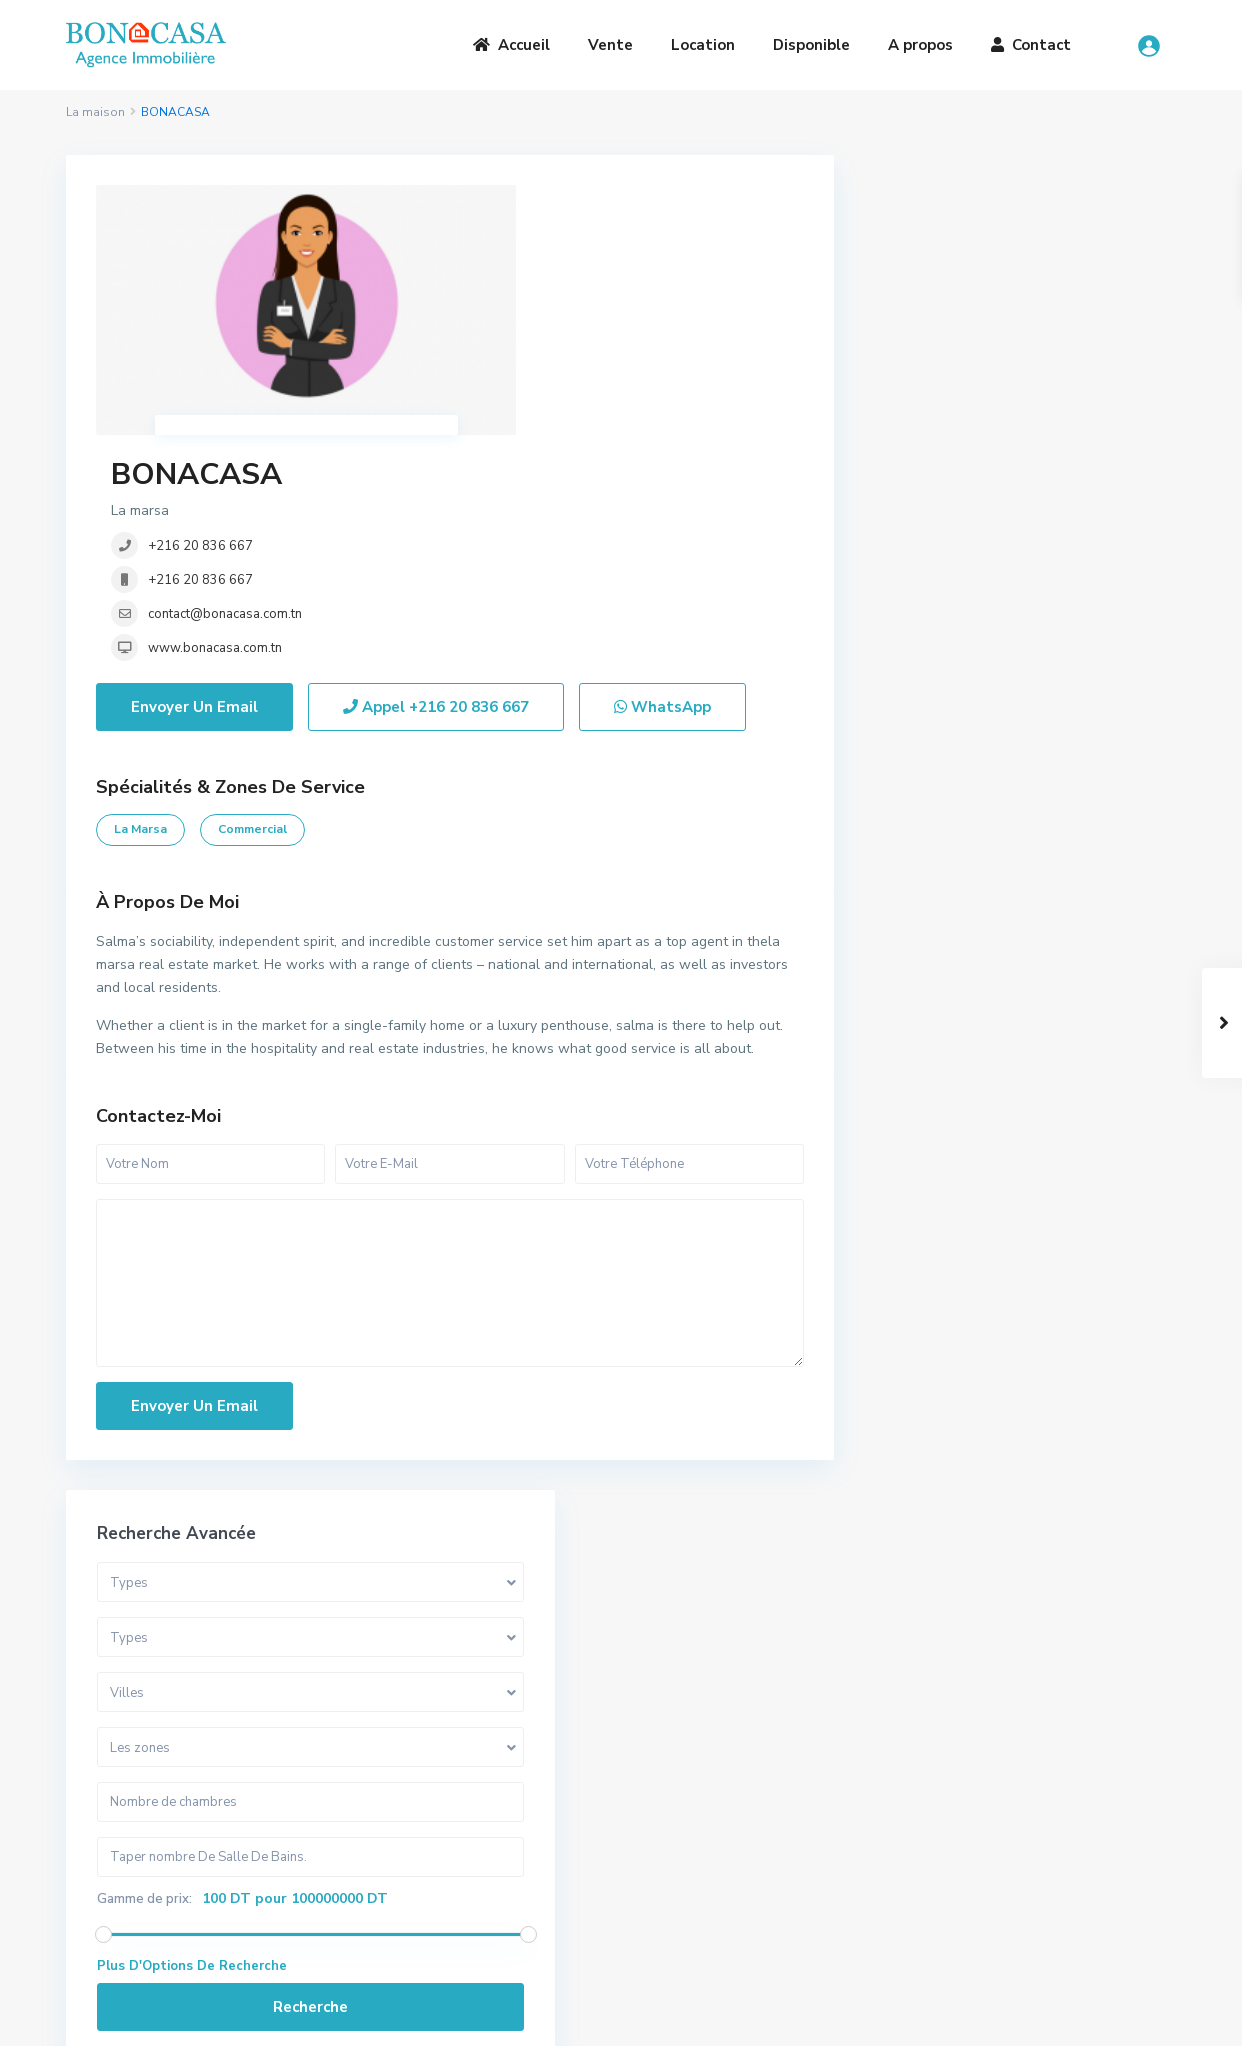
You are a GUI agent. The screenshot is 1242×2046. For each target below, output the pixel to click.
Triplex (917, 981)
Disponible (811, 45)
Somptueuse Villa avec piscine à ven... (1075, 1348)
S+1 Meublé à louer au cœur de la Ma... (1074, 1431)
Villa (909, 846)
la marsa (140, 616)
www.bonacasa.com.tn (569, 378)
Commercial (252, 616)
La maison (95, 112)
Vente (610, 45)
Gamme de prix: (942, 564)
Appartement (939, 891)
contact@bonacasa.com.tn (579, 344)
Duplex (917, 936)
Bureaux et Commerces (970, 1116)
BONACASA (550, 204)
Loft (908, 1026)
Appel (436, 494)
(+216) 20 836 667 (721, 1854)
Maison (917, 1161)
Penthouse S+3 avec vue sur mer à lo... (1070, 1524)
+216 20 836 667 (554, 276)
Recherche (1020, 679)
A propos (920, 45)
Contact (1031, 45)
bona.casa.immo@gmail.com (750, 1884)
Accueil (511, 45)
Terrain (918, 1071)
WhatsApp (662, 494)
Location (703, 45)
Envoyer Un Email (194, 494)
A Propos (380, 1803)
